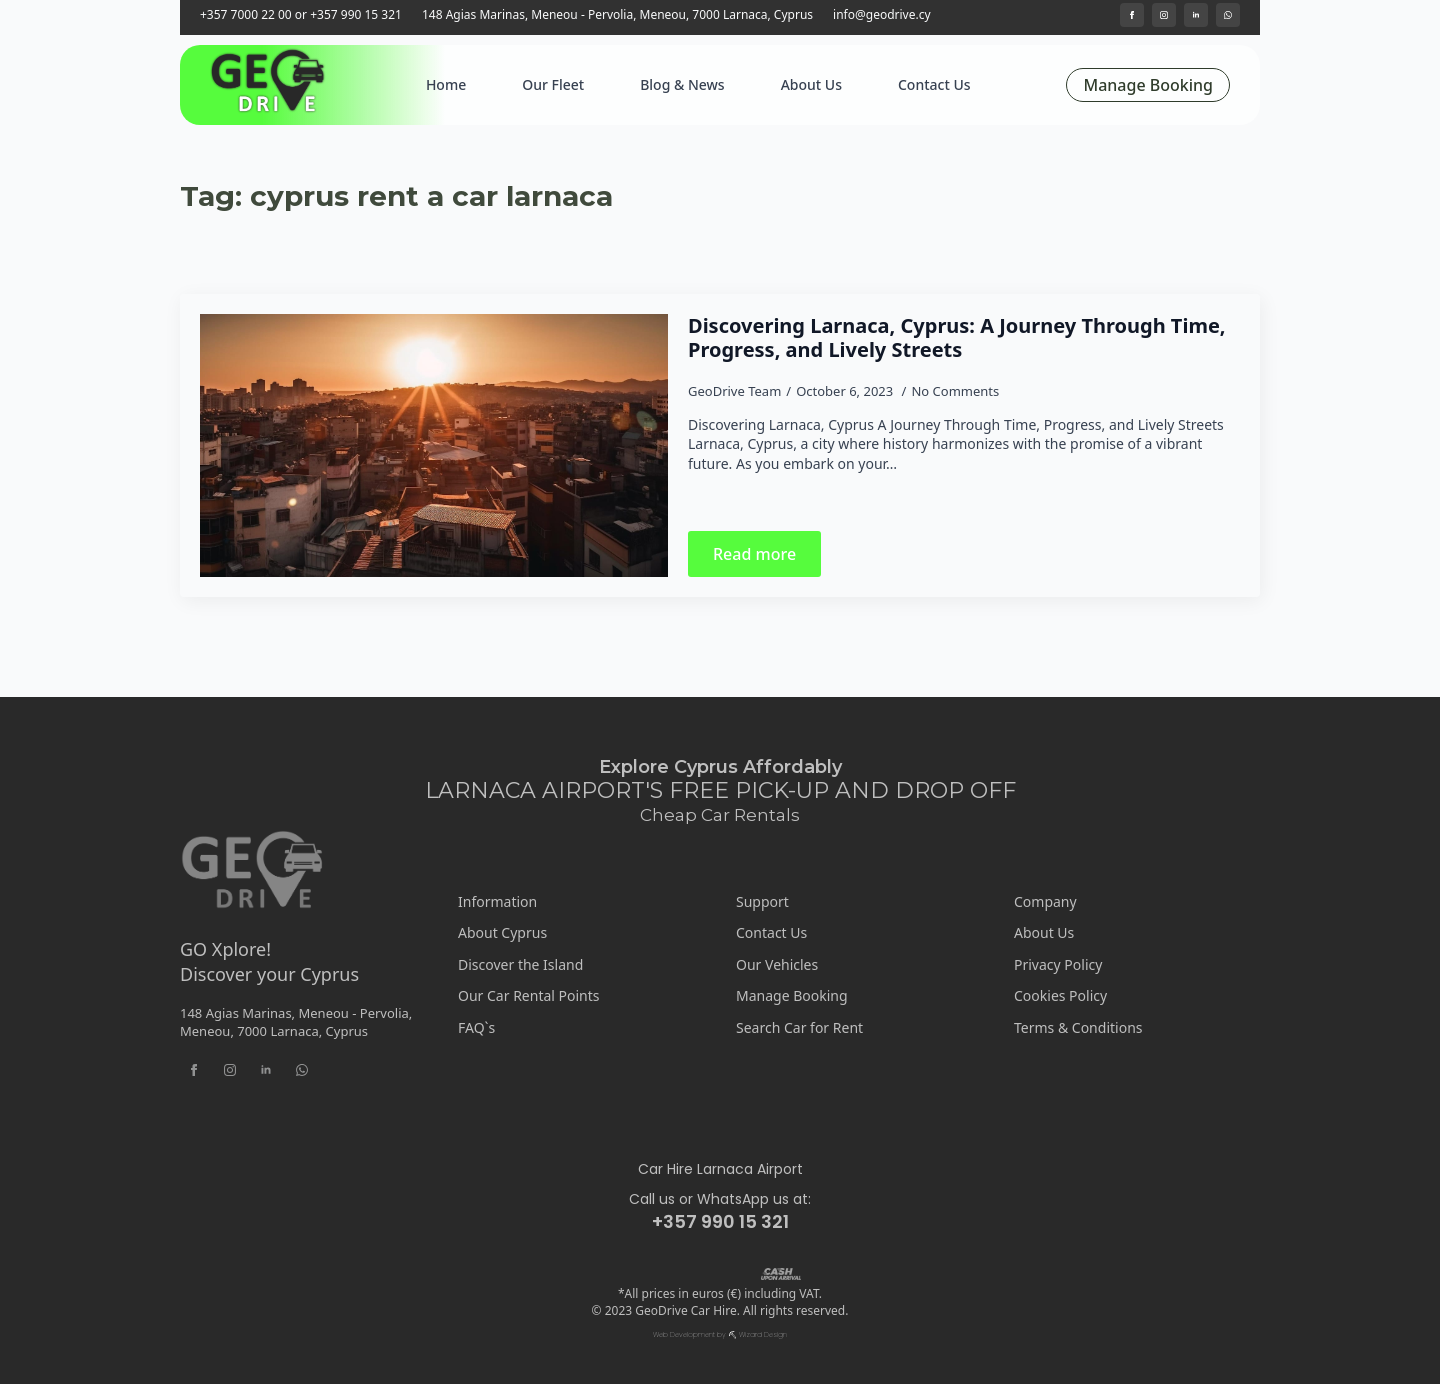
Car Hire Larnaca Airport (720, 1169)
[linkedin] (1196, 15)
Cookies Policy (1060, 995)
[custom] (1228, 15)
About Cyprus (502, 932)
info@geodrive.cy (882, 15)
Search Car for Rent (799, 1027)
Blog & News (682, 84)
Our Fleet (553, 84)
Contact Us (934, 84)
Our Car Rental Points (529, 995)
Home (446, 84)
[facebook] (1132, 15)
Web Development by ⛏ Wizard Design (720, 1334)
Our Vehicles (777, 964)
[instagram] (1164, 15)
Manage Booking (792, 995)
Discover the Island (520, 964)
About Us (811, 84)
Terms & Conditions (1078, 1027)
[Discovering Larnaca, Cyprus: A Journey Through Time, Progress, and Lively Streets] (434, 445)
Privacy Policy (1058, 964)
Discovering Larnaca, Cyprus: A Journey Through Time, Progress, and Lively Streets (957, 338)
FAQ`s (476, 1027)
